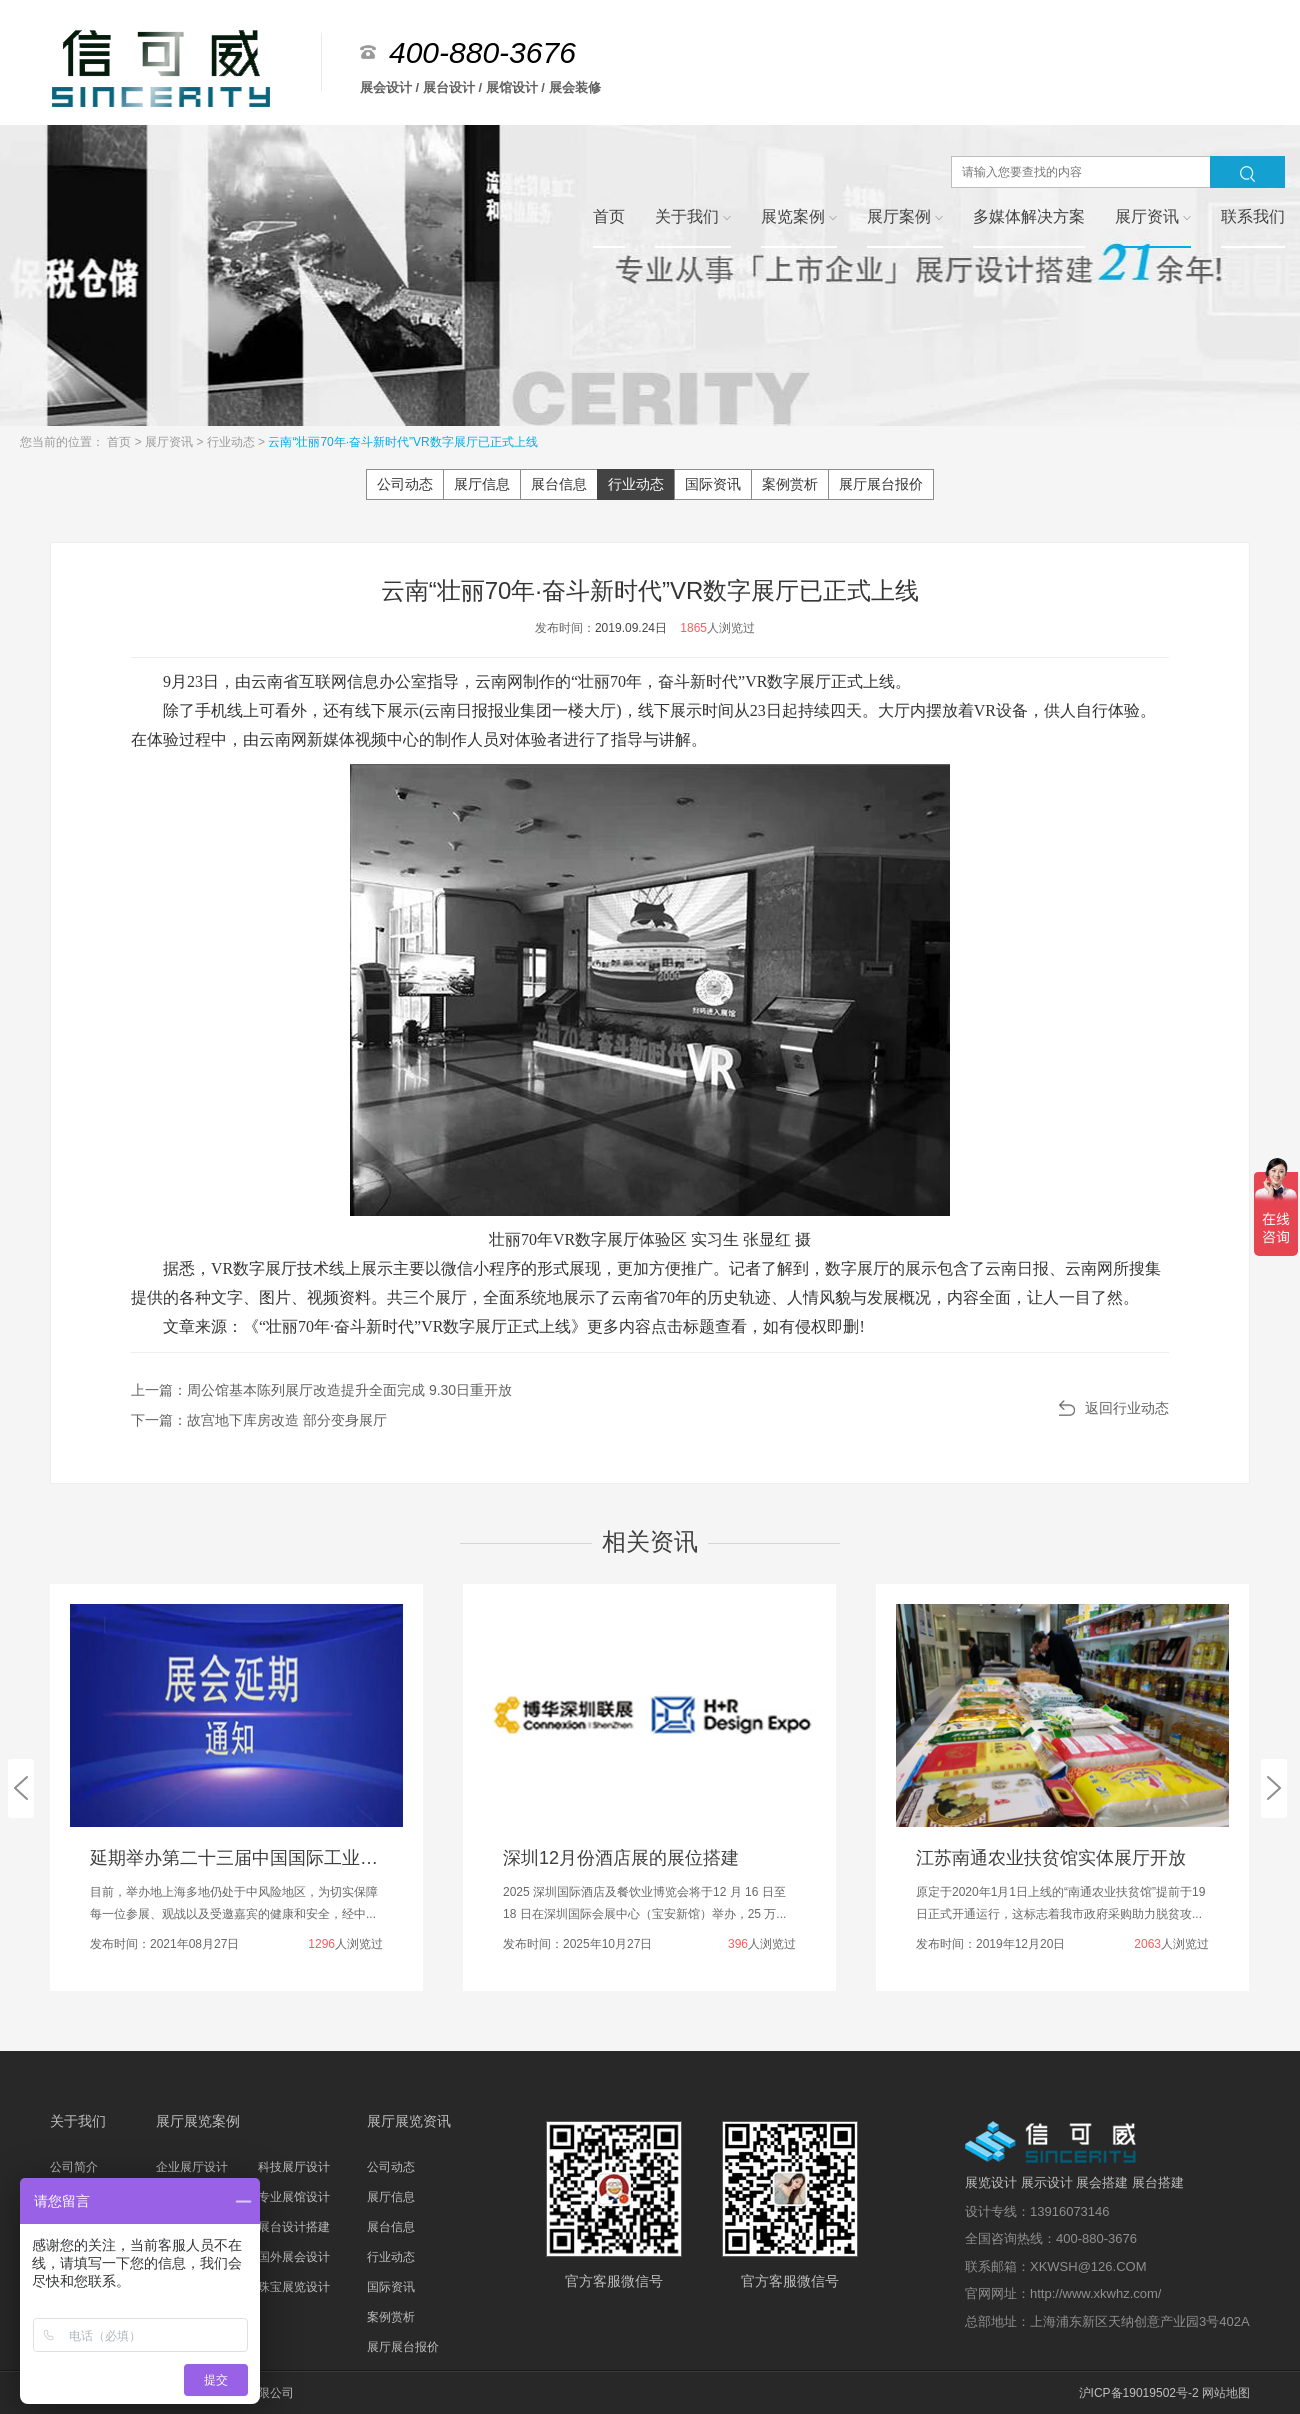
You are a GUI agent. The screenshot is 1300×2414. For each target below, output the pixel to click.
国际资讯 (713, 484)
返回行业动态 (1127, 1408)
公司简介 (74, 2167)
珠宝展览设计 (294, 2287)
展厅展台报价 (881, 484)
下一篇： (259, 1420)
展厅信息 (482, 484)
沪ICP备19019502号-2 (1139, 2393)
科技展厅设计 (294, 2167)
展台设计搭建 (294, 2227)
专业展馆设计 (294, 2197)
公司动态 (405, 484)
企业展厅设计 (192, 2167)
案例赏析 (790, 484)
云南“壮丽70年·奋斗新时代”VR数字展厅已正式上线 (402, 442)
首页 (120, 442)
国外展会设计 (294, 2257)
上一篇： (321, 1390)
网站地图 (1226, 2393)
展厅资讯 (170, 442)
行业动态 (232, 442)
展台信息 (559, 484)
